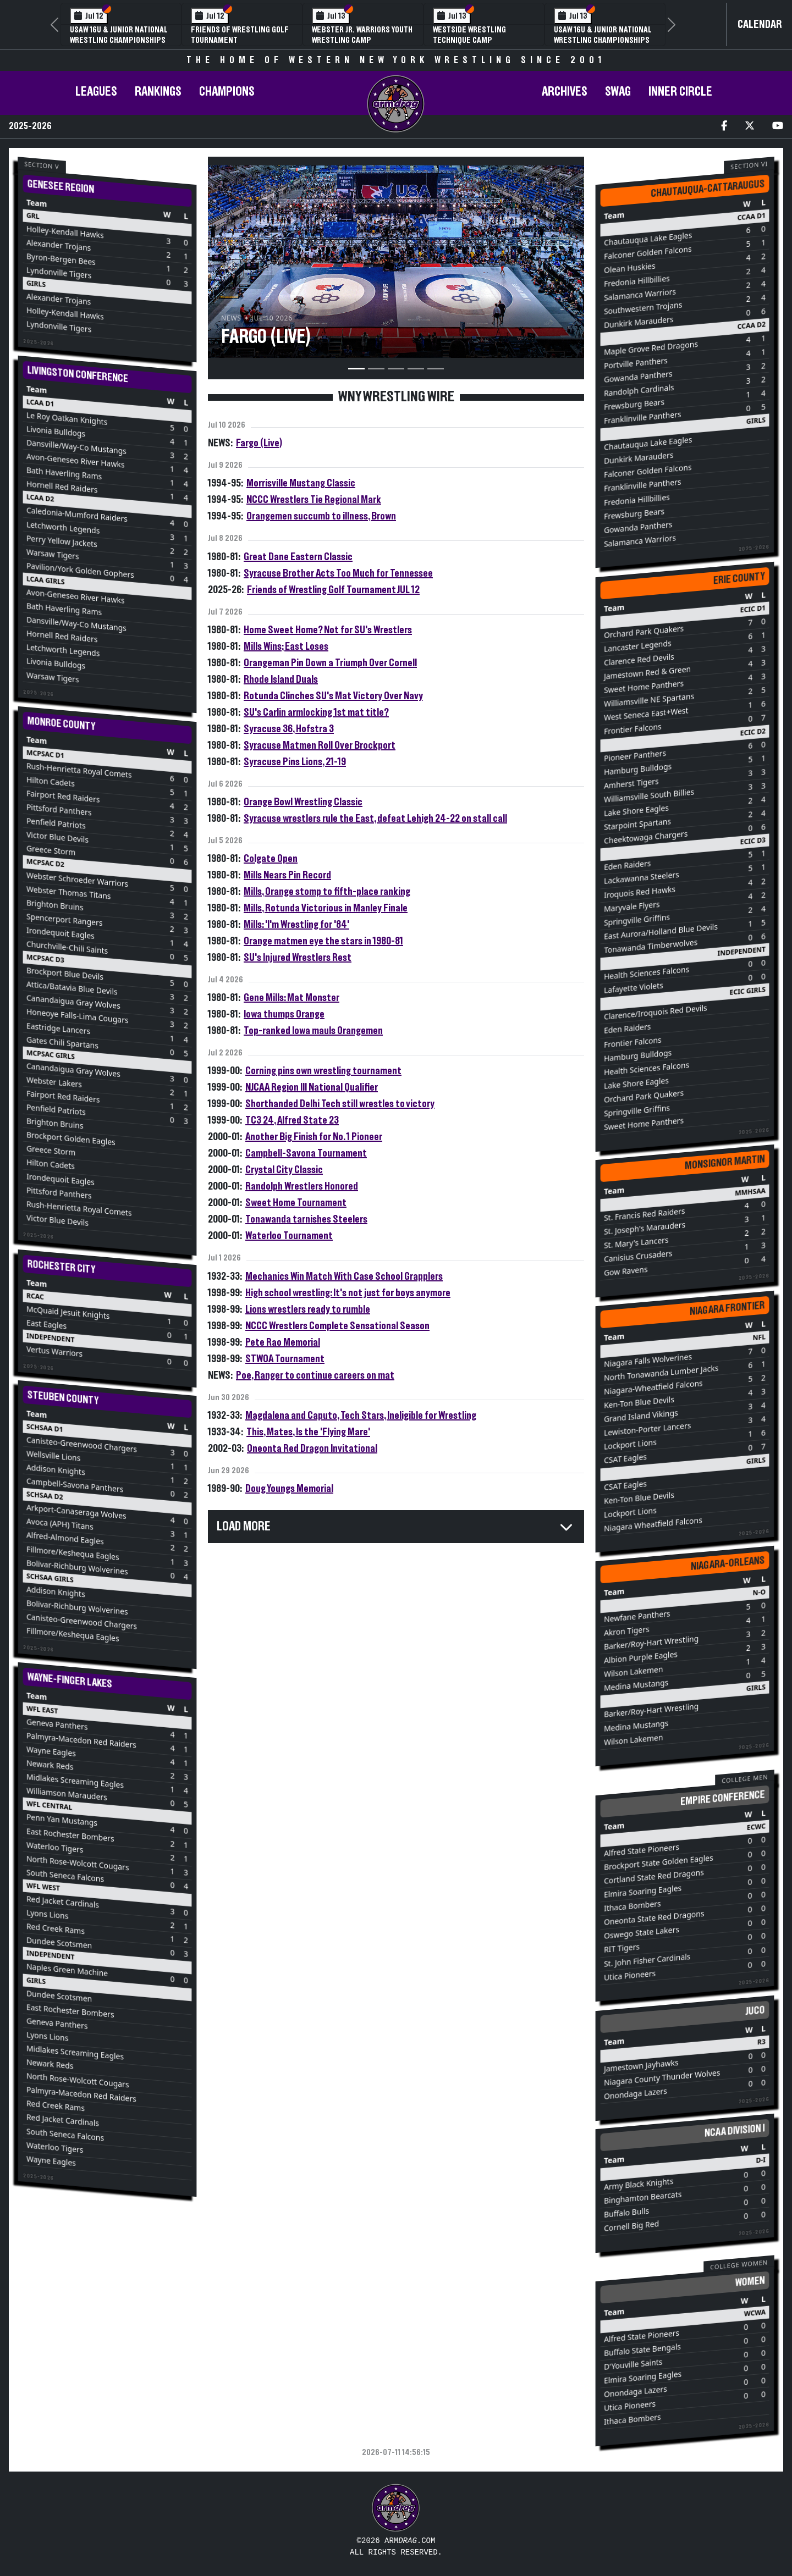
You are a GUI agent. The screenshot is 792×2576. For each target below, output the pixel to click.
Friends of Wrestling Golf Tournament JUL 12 (333, 589)
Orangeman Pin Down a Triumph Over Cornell (330, 662)
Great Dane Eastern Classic (298, 556)
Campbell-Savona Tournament (306, 1153)
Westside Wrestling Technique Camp (469, 35)
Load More (244, 1526)
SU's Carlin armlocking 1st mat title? (316, 712)
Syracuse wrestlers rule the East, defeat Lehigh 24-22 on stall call (375, 818)
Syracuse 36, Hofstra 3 (289, 728)
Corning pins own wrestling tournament (323, 1070)
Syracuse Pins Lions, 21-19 (295, 761)
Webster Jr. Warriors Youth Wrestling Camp (362, 35)
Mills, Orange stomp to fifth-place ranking (327, 891)
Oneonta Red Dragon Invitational (312, 1448)
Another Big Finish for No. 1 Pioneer (313, 1136)
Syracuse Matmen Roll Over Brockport (319, 745)
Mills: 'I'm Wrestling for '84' (296, 924)
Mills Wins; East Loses (286, 646)
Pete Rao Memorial (282, 1342)
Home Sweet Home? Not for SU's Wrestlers (328, 629)
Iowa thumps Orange (284, 1014)
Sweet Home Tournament (295, 1202)
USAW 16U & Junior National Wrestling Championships (119, 35)
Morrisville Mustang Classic (300, 483)
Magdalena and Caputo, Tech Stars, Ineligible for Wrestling (360, 1415)
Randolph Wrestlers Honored (301, 1186)
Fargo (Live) (259, 443)
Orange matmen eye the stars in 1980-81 (323, 941)
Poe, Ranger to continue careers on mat (315, 1375)
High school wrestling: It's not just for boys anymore (347, 1292)
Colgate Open (271, 858)
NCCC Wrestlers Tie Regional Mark (313, 499)
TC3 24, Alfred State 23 (292, 1120)
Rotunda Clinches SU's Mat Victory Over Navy (333, 695)
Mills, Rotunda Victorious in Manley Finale (326, 908)
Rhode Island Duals (281, 679)
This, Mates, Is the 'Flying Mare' (308, 1432)
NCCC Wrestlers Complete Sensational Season (337, 1325)
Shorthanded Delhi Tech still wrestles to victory (340, 1103)
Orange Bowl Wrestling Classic (303, 802)
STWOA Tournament (284, 1358)
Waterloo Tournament (289, 1235)
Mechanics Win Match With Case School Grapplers (344, 1276)
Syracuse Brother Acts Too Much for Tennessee (338, 573)
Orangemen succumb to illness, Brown (321, 516)
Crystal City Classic (284, 1169)
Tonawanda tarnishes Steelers (306, 1219)
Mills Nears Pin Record (287, 875)
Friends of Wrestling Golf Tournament (240, 35)
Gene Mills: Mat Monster (291, 997)
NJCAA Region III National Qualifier (311, 1087)
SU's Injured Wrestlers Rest (297, 957)
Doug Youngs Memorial (289, 1488)
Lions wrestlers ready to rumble (307, 1309)
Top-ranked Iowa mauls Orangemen (313, 1030)
